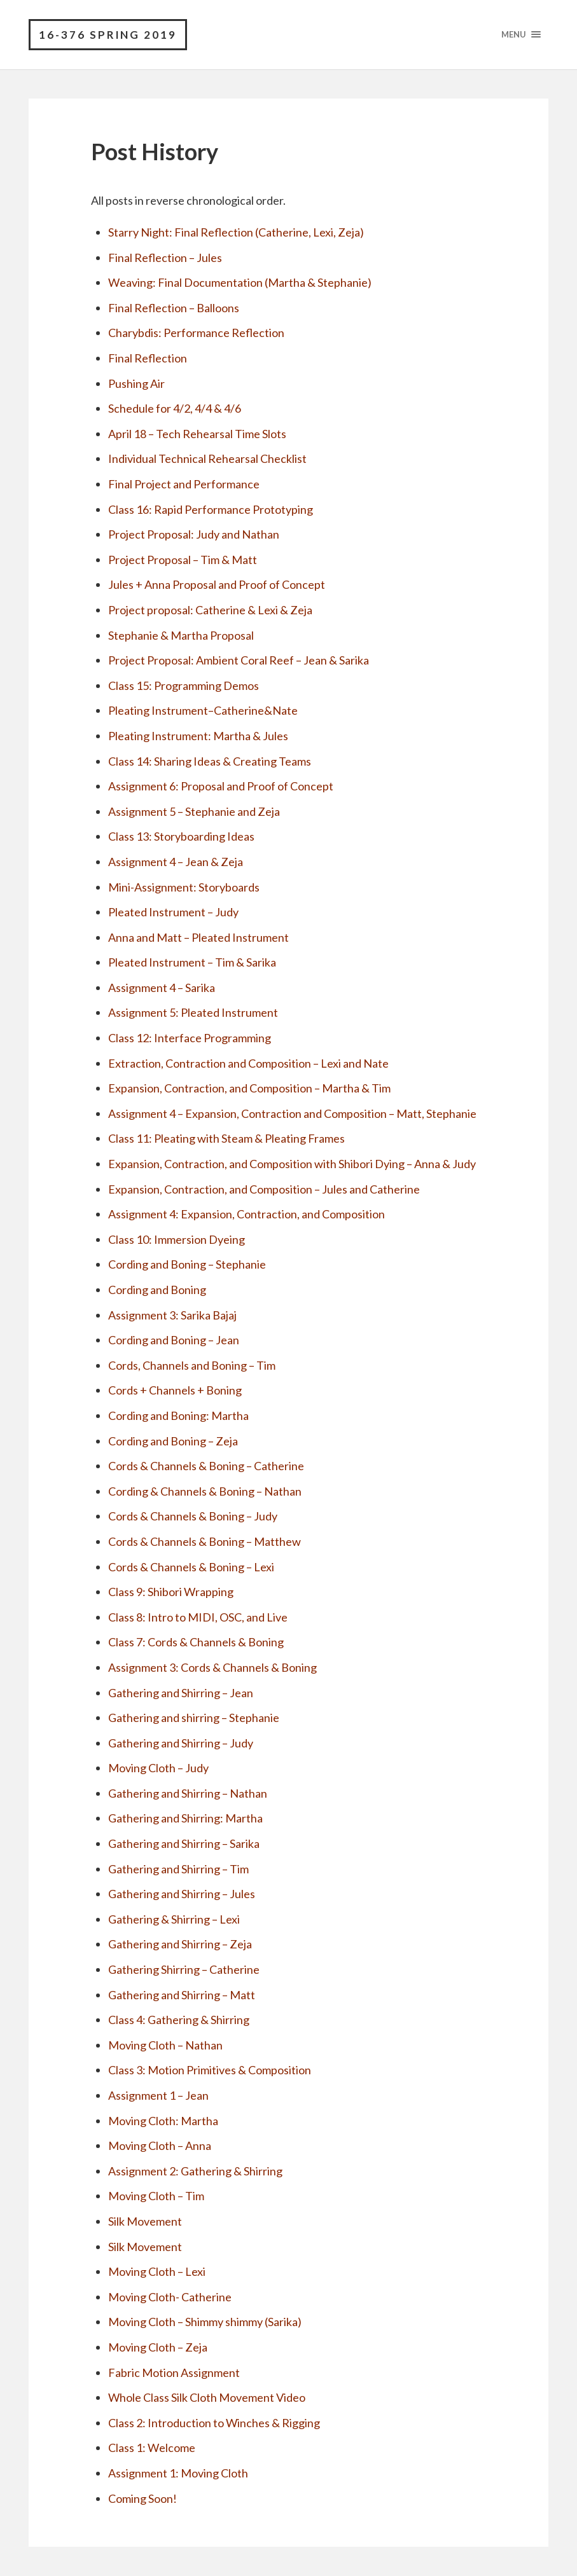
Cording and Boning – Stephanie (187, 1265)
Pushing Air (136, 383)
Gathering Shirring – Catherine (184, 1970)
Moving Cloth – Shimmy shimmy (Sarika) (205, 2322)
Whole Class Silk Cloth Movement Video (206, 2398)
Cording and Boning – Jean (173, 1340)
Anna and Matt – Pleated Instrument (198, 937)
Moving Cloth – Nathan (165, 2045)
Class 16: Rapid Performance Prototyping (210, 509)
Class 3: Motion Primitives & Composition (209, 2070)
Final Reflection (147, 359)
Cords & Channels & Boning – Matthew (204, 1542)
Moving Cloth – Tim (156, 2196)
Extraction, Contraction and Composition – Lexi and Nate (248, 1063)
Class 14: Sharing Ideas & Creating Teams (209, 761)
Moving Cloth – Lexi (156, 2272)
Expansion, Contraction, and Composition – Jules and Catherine (264, 1189)
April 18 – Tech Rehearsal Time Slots (197, 434)
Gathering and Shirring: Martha (185, 1819)
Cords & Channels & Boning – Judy (192, 1517)
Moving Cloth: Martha (163, 2121)
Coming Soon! (142, 2498)
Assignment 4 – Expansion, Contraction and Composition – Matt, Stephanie (292, 1113)
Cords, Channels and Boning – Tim (191, 1365)
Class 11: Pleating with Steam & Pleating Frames (226, 1139)
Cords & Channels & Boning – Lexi (191, 1567)
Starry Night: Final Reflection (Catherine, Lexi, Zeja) (236, 233)
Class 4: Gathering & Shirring (178, 2020)
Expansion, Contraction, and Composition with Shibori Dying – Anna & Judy (292, 1164)
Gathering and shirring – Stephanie (193, 1718)
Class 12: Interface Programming (189, 1038)
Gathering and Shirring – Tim (178, 1869)
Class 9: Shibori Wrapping (170, 1592)
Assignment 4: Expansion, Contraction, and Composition (246, 1215)
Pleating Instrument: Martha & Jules (198, 736)
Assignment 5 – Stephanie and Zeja (194, 811)
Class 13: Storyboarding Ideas (181, 837)
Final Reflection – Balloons (173, 308)
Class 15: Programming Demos (183, 685)
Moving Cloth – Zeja (157, 2348)
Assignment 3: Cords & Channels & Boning (212, 1667)
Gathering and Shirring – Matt (181, 1995)
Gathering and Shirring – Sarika (184, 1844)
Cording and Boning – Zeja (173, 1441)
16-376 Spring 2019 (108, 34)
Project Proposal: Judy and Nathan (193, 535)
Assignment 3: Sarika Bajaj (172, 1315)
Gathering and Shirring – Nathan (187, 1793)
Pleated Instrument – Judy (173, 913)
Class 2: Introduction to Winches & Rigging (214, 2423)
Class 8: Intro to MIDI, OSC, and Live (198, 1617)
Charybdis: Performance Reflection (196, 333)
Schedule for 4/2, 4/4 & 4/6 (174, 409)
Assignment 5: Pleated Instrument (193, 1013)
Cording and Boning (157, 1290)
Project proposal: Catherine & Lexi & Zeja (210, 610)
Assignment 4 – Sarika (161, 988)
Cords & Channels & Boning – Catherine (206, 1466)
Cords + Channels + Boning (175, 1391)
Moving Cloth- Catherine (170, 2297)
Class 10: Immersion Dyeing (176, 1239)
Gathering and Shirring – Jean (180, 1693)
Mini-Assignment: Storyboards (184, 887)
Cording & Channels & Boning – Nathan (205, 1491)
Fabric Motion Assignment (174, 2373)
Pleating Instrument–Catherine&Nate (203, 711)
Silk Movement (145, 2222)
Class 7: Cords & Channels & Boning (196, 1643)
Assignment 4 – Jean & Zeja (175, 862)
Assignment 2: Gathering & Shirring (195, 2171)
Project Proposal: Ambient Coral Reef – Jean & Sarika (238, 661)
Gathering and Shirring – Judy (180, 1743)
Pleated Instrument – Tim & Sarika (192, 963)
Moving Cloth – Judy (158, 1768)
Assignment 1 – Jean (158, 2096)
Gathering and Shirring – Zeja (180, 1945)
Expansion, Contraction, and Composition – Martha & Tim (249, 1089)
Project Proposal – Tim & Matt (182, 560)
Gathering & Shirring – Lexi (174, 1919)
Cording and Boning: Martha (178, 1416)
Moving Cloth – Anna (159, 2146)
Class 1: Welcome (151, 2448)
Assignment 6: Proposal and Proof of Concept (220, 787)
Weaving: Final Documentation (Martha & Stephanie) (240, 283)
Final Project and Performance (184, 485)
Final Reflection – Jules (165, 258)
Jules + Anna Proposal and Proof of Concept (216, 585)
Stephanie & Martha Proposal (181, 635)
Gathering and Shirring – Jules (181, 1894)
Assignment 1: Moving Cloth (178, 2473)
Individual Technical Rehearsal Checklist (207, 459)
